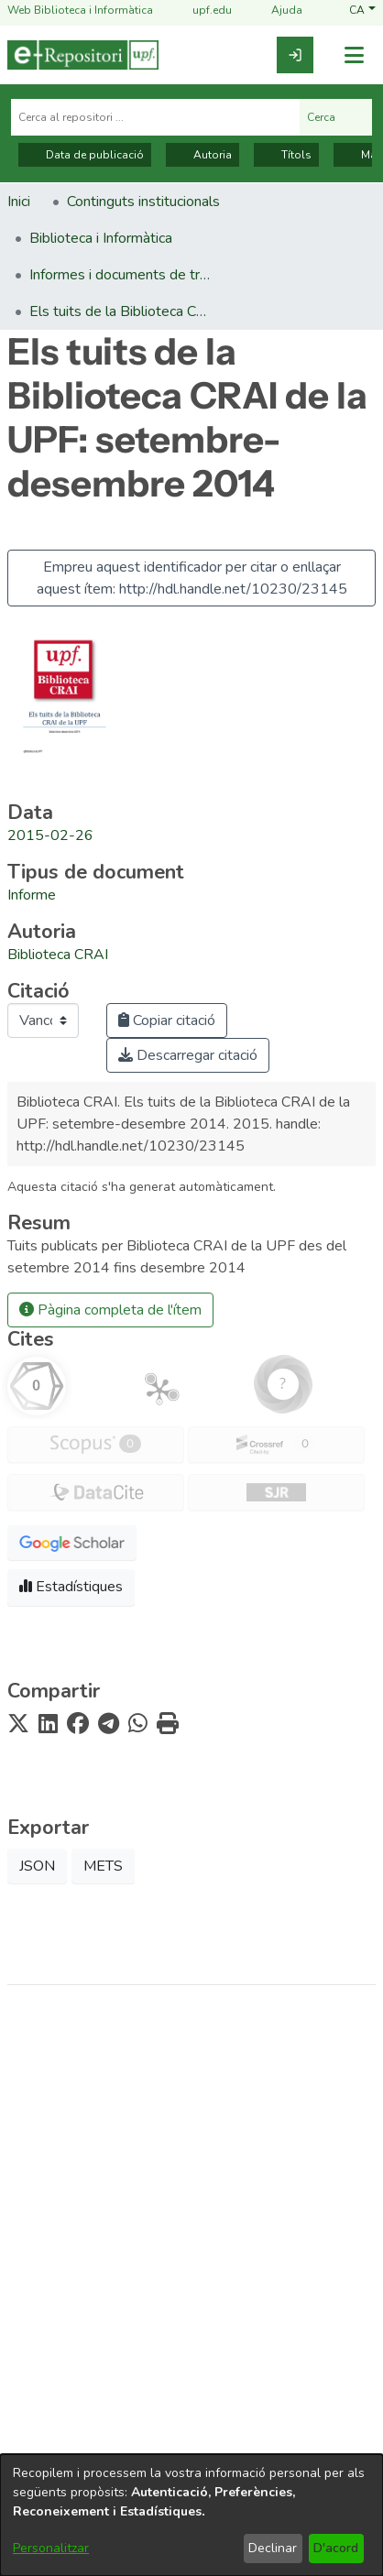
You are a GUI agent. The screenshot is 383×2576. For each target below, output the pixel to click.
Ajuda (275, 10)
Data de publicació (85, 154)
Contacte (191, 2404)
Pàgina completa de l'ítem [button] (110, 1310)
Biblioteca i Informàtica (191, 2281)
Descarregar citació (187, 1055)
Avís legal (192, 2341)
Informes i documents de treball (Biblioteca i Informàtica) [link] (121, 275)
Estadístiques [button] (71, 1587)
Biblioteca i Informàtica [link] (100, 238)
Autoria (202, 154)
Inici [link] (18, 201)
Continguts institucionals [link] (143, 201)
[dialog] (191, 2515)
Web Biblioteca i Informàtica (80, 10)
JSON (37, 1866)
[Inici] (83, 55)
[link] (295, 55)
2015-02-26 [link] (50, 835)
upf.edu (201, 10)
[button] (362, 10)
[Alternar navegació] (354, 55)
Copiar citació (166, 1020)
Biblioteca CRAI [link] (57, 954)
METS (103, 1866)
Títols (286, 154)
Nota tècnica (191, 2372)
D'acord (335, 2548)
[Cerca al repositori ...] (155, 117)
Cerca (336, 117)
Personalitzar (51, 2548)
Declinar (272, 2548)
